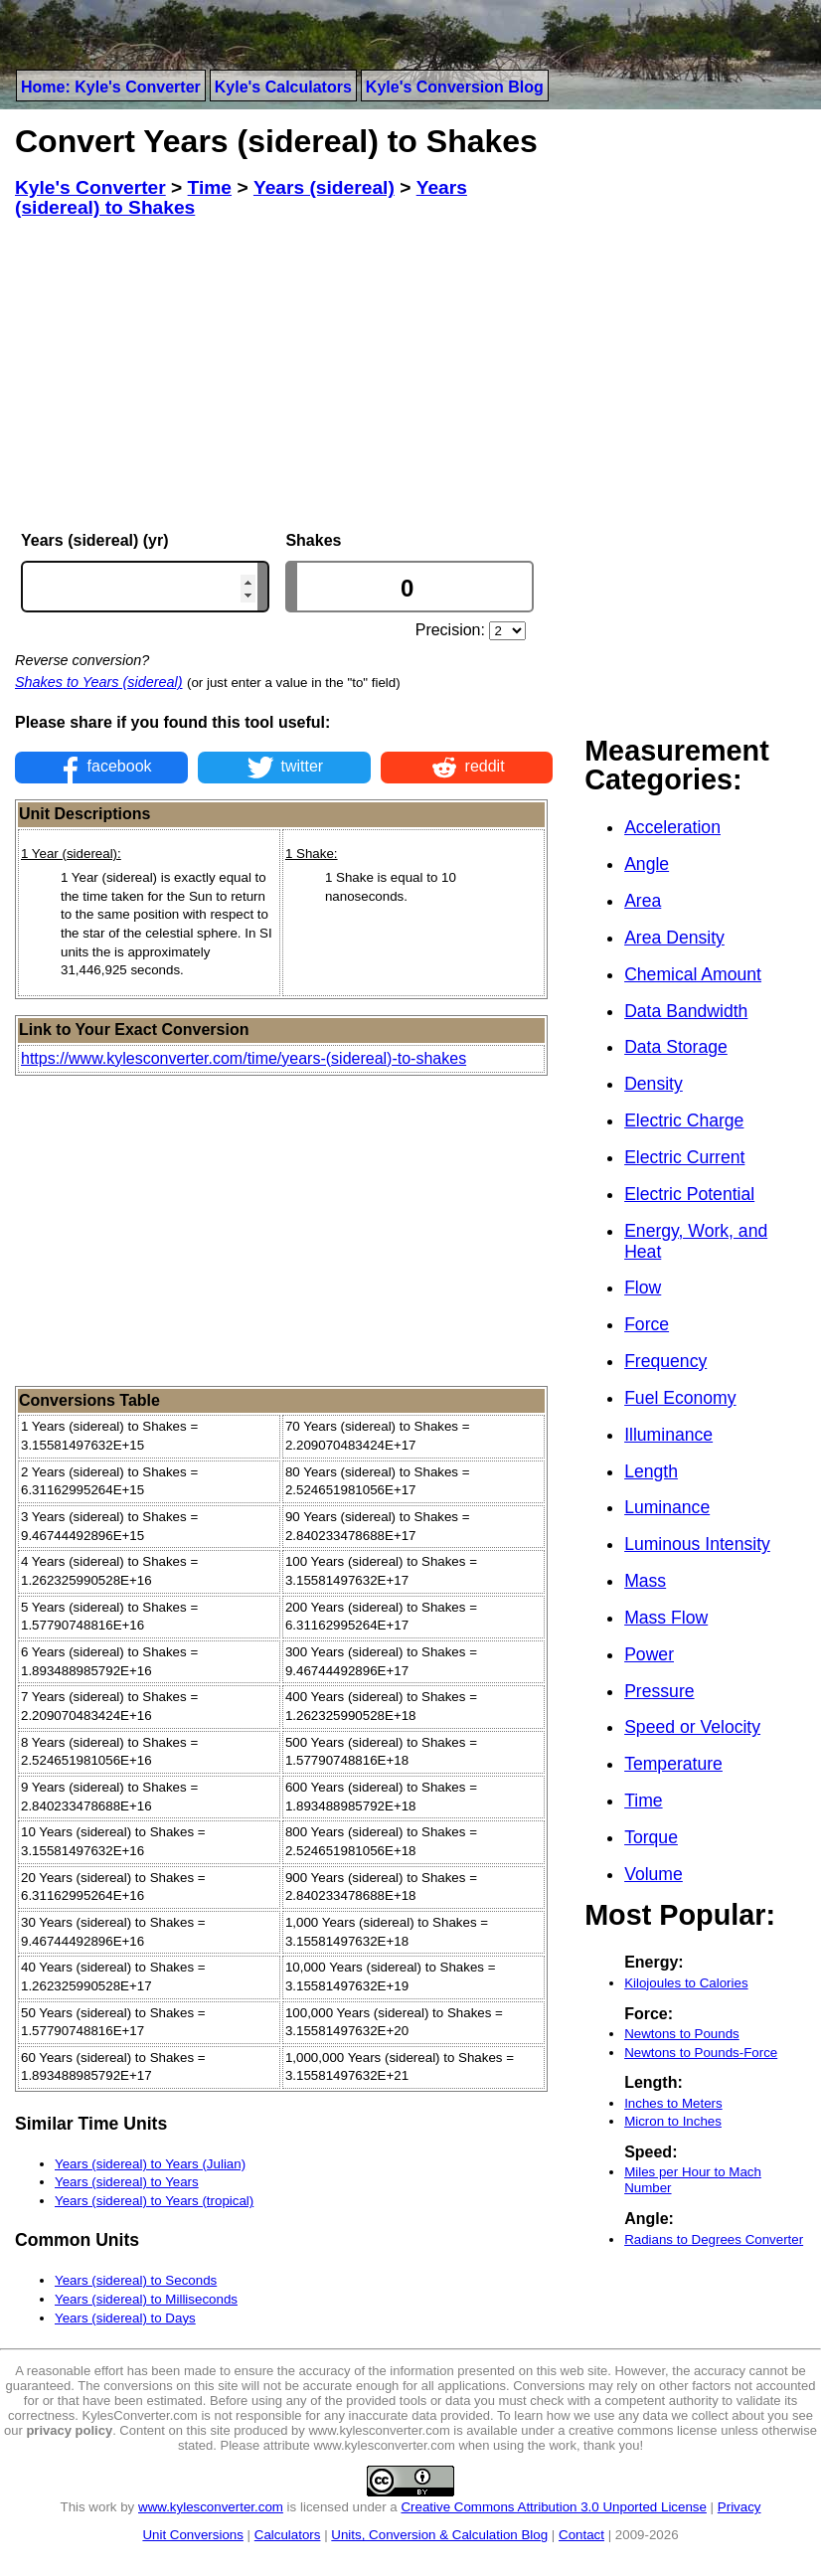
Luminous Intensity (697, 1544)
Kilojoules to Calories (685, 1982)
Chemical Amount (692, 974)
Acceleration (672, 827)
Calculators (287, 2534)
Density (653, 1084)
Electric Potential (689, 1194)
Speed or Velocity (692, 1727)
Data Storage (676, 1047)
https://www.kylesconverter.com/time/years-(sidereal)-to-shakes (243, 1058)
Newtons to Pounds (681, 2033)
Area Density (674, 937)
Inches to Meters (673, 2103)
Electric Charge (683, 1120)
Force (646, 1324)
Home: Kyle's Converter (111, 87)
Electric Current (684, 1157)
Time (643, 1800)
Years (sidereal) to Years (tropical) (154, 2200)
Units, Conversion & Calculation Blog (439, 2534)
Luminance (667, 1507)
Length (651, 1471)
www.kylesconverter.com (210, 2506)
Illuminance (668, 1435)
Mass (645, 1581)
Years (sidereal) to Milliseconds (146, 2299)
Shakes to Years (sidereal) (99, 682)
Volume (653, 1874)
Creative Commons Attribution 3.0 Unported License (553, 2506)
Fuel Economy (680, 1398)
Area (642, 901)
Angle (646, 864)
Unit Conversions (192, 2534)
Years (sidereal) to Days (125, 2318)
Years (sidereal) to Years (127, 2181)
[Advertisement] (284, 375)
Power (649, 1654)
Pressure (659, 1691)
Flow (642, 1287)
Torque (651, 1837)
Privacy (739, 2506)
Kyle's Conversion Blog (455, 87)
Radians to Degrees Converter (713, 2239)
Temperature (673, 1764)
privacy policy (69, 2430)
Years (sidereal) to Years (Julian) (150, 2163)
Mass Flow (666, 1618)
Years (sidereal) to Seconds (136, 2280)
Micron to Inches (673, 2121)
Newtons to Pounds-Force (700, 2052)
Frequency (665, 1361)
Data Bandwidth (685, 1011)
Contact (581, 2534)
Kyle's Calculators (283, 87)
